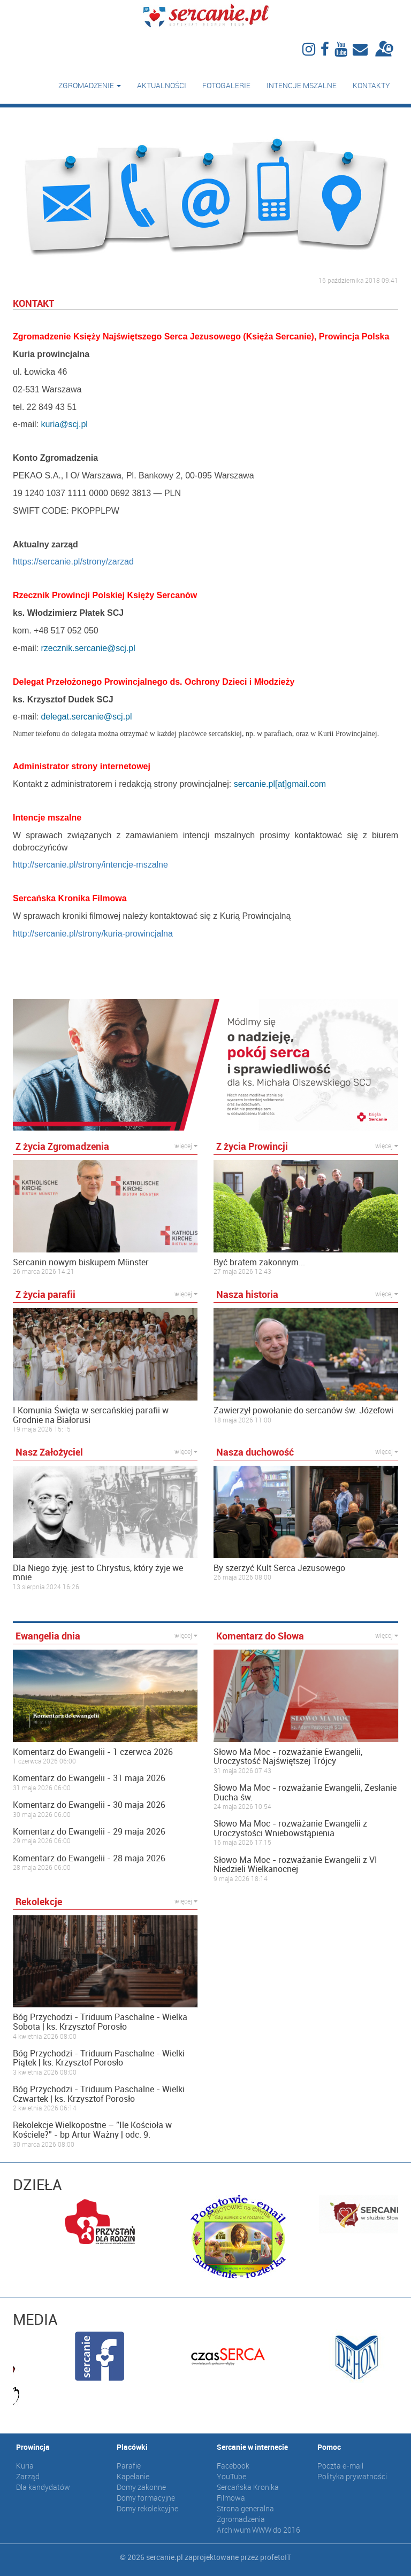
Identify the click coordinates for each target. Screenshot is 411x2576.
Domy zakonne (141, 2487)
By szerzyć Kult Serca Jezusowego (279, 1568)
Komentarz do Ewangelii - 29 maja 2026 (89, 1832)
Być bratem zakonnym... (259, 1262)
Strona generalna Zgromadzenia (245, 2513)
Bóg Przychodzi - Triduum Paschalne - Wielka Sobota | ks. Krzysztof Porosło (100, 2022)
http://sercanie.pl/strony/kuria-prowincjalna (93, 933)
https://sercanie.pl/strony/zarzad (73, 561)
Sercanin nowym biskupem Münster (81, 1262)
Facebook (233, 2466)
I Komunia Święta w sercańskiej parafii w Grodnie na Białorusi (91, 1415)
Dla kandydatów (43, 2487)
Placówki (132, 2447)
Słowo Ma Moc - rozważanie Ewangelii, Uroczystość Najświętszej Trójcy (288, 1756)
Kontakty (371, 85)
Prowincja (33, 2447)
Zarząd (28, 2476)
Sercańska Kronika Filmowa (248, 2492)
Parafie (129, 2466)
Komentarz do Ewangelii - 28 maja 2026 (89, 1858)
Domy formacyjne (146, 2498)
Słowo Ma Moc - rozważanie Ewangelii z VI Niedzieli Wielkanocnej (295, 1864)
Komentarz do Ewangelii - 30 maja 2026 (89, 1805)
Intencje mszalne (302, 85)
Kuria (25, 2466)
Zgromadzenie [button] (89, 85)
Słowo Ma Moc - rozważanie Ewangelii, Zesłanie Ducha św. (305, 1792)
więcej (185, 1145)
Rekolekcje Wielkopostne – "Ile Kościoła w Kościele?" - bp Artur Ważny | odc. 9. (92, 2130)
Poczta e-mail (340, 2466)
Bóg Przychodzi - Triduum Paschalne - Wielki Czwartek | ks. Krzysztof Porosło (99, 2094)
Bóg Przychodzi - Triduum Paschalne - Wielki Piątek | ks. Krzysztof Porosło (99, 2058)
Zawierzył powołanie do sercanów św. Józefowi (303, 1410)
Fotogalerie (226, 85)
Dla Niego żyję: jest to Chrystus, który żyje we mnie (98, 1573)
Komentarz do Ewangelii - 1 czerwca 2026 (93, 1752)
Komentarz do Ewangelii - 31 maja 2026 (89, 1778)
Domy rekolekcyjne (147, 2508)
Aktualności (161, 85)
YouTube (231, 2476)
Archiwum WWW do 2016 (258, 2530)
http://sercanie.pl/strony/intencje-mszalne (90, 864)
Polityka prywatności (352, 2476)
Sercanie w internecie (252, 2447)
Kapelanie (133, 2476)
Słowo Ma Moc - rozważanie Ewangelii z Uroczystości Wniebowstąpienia (290, 1828)
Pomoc (329, 2447)
